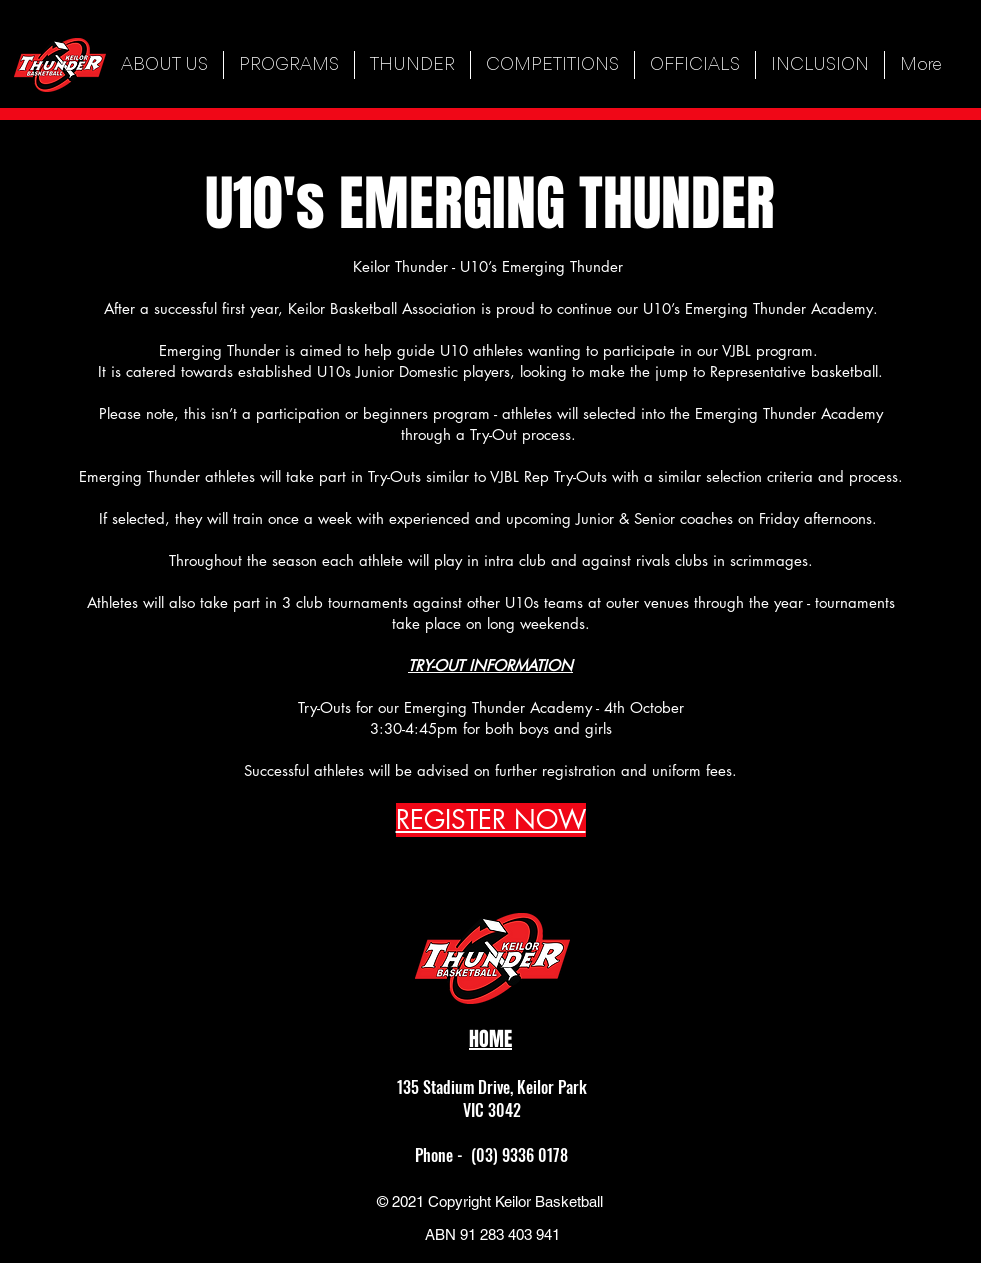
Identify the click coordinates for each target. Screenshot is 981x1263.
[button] (289, 65)
